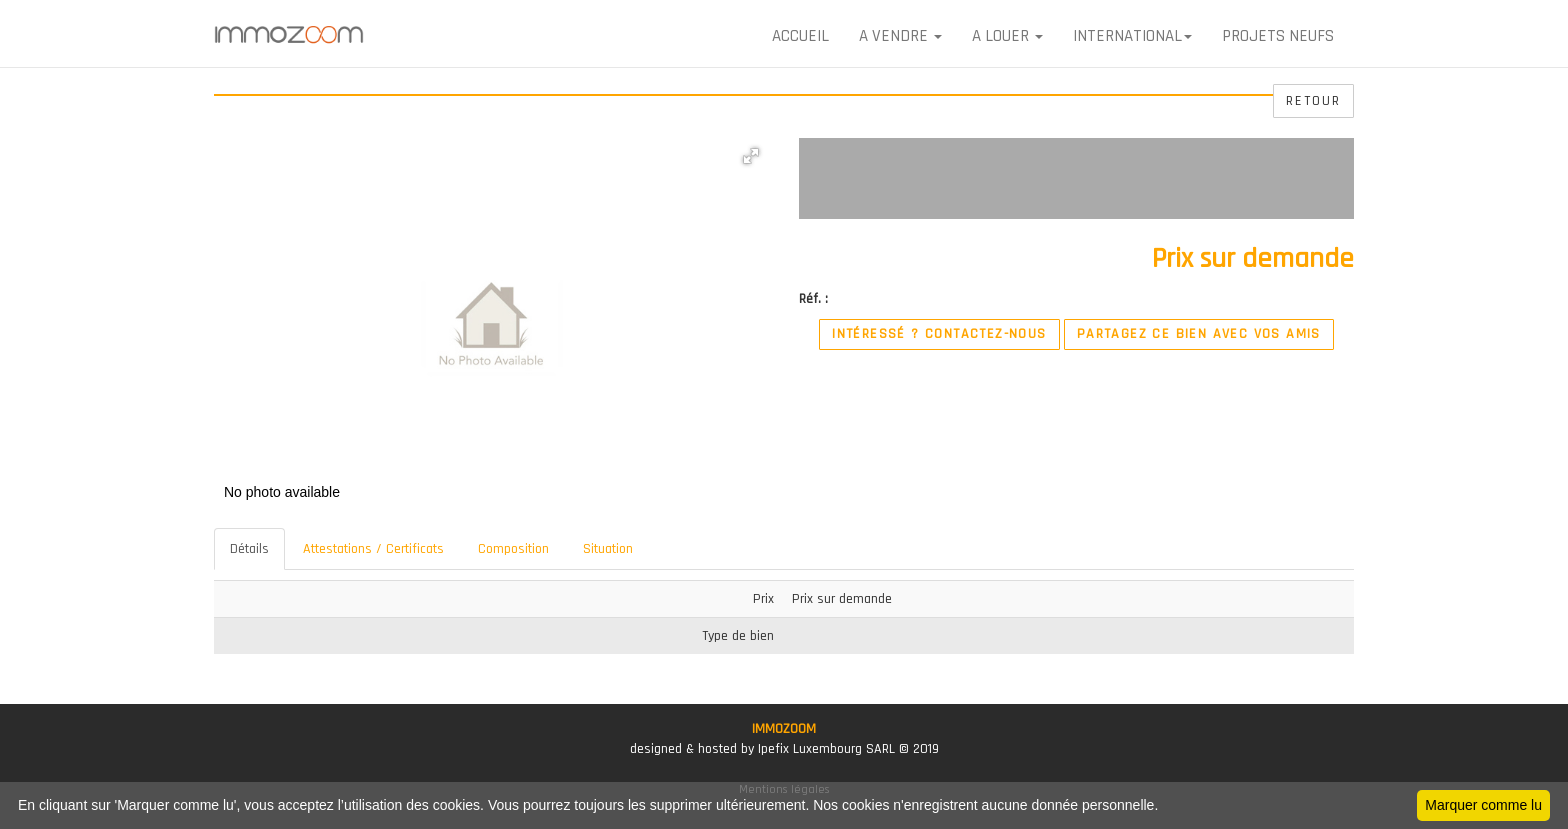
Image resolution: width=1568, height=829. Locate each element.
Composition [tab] (513, 549)
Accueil (800, 36)
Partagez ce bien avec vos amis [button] (1199, 334)
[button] (751, 156)
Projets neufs (1278, 36)
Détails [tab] (249, 549)
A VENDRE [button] (900, 36)
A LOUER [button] (1007, 36)
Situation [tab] (608, 549)
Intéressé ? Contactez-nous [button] (939, 334)
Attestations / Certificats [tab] (373, 549)
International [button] (1132, 36)
